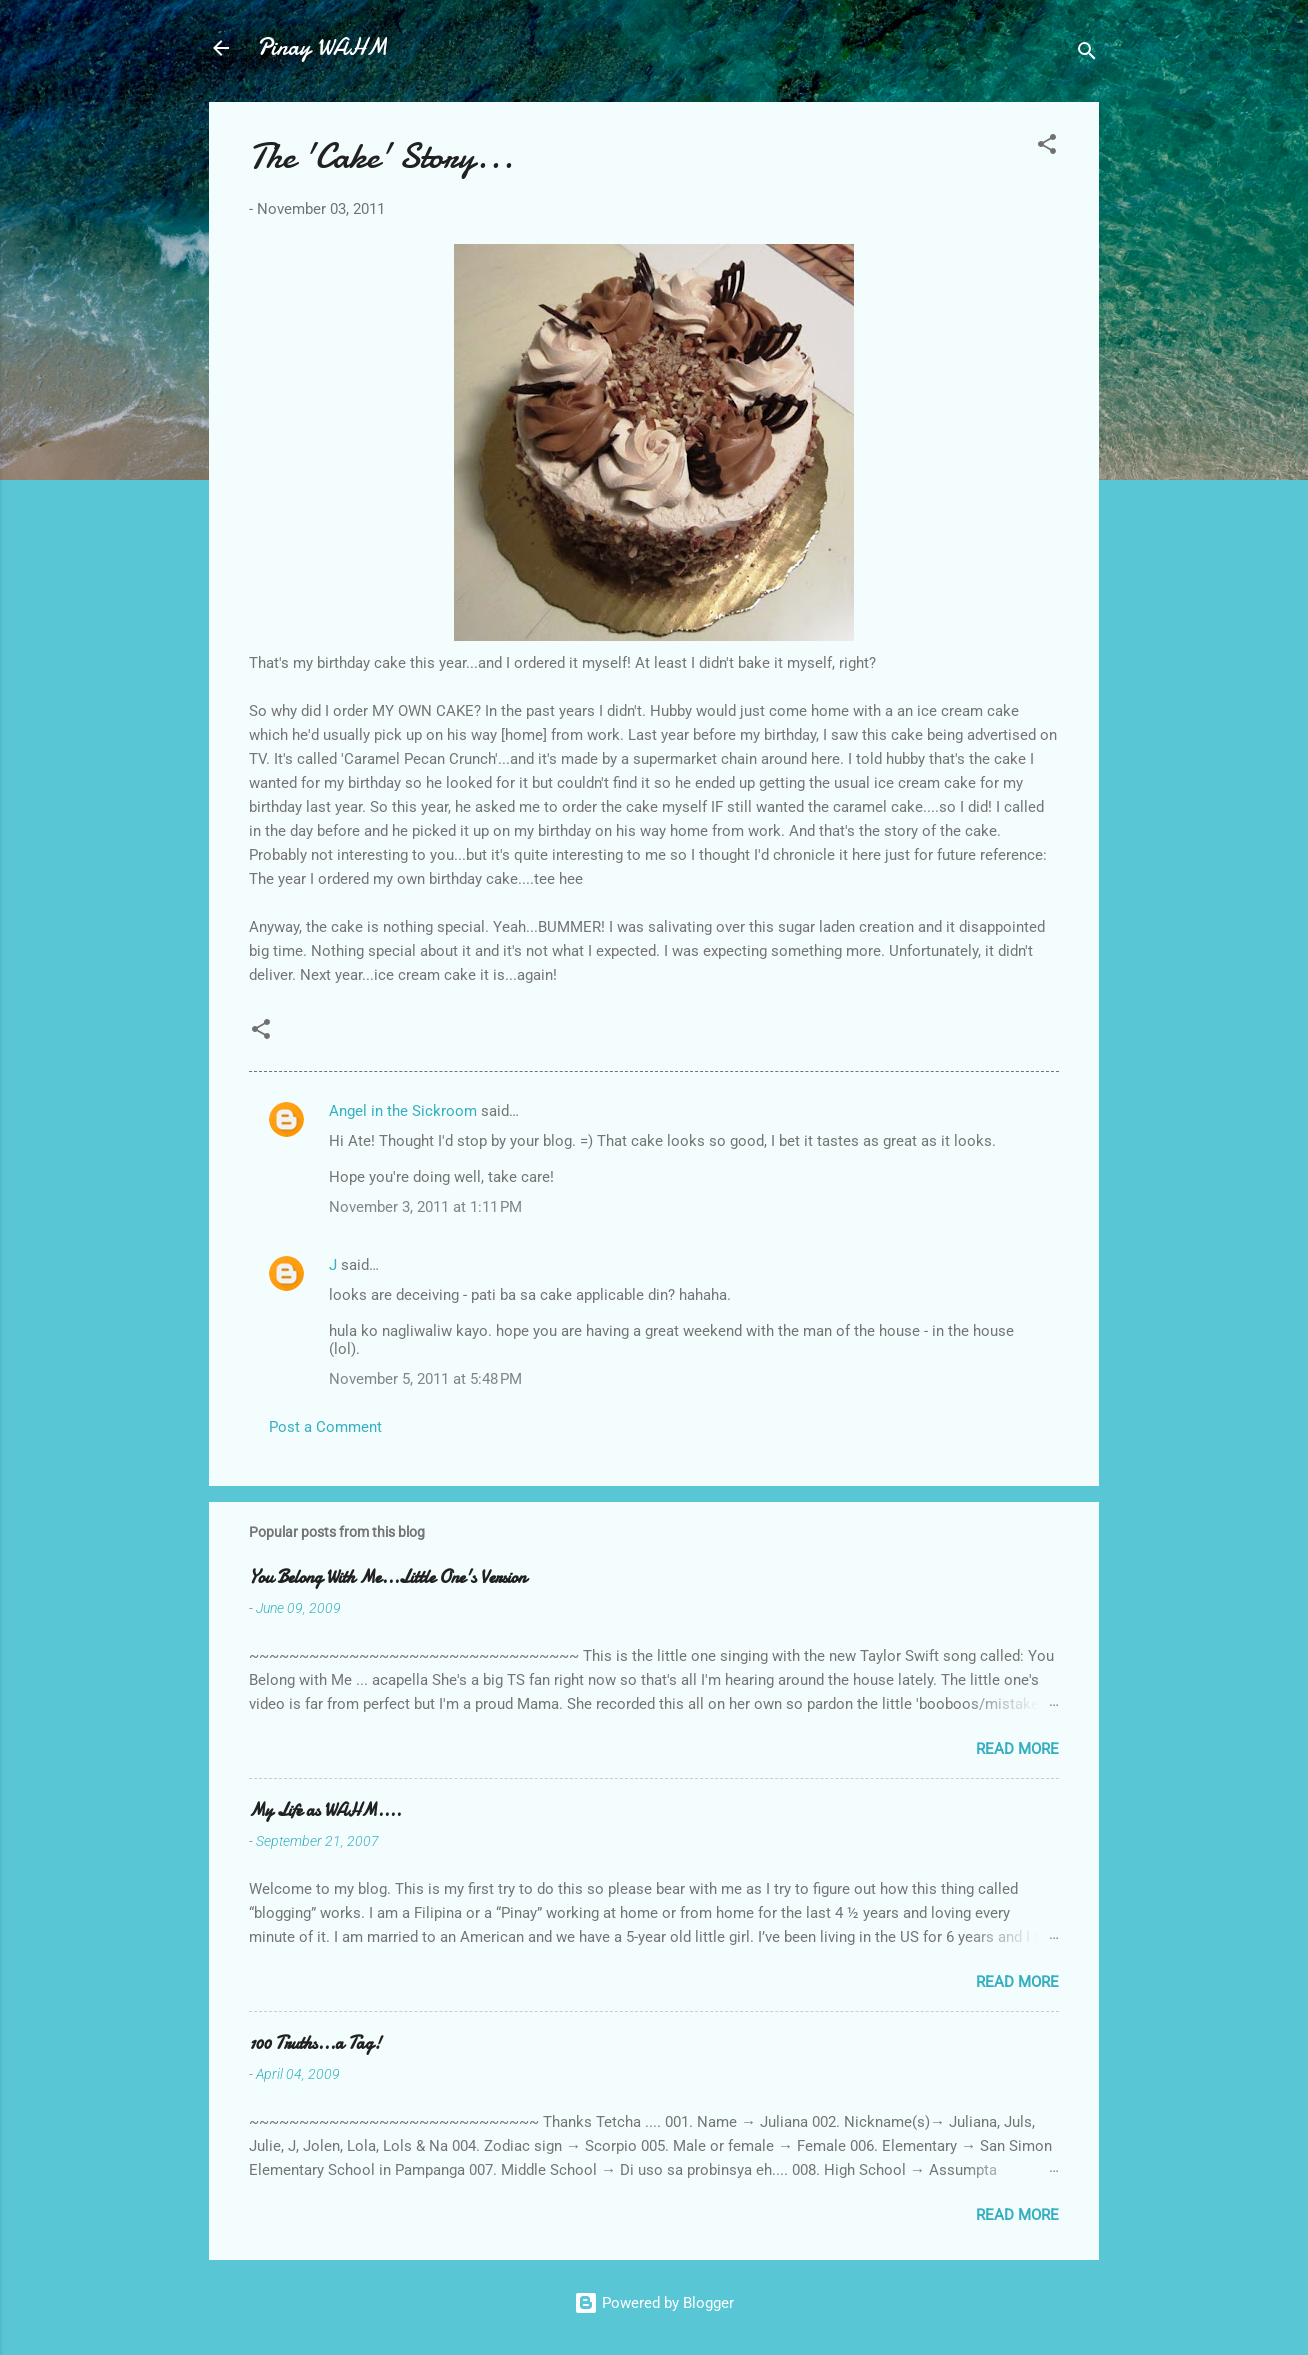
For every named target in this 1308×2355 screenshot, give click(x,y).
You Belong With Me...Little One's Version (387, 1577)
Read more (1017, 1749)
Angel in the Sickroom (403, 1111)
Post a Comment (325, 1427)
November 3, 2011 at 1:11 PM (425, 1207)
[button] (1047, 147)
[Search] (1087, 54)
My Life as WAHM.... (325, 1810)
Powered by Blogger (654, 2303)
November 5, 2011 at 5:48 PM (425, 1379)
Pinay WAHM (322, 47)
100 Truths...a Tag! (315, 2043)
